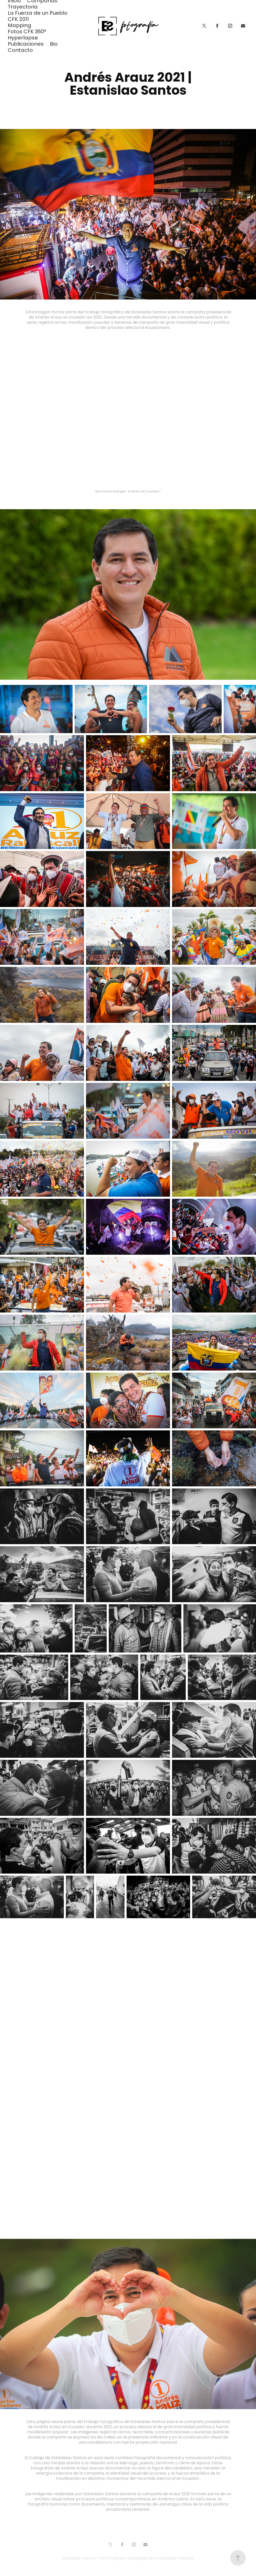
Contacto (20, 50)
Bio (54, 44)
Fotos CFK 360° (27, 32)
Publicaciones (26, 44)
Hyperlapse (23, 38)
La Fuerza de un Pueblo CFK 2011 (37, 16)
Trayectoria (23, 7)
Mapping (19, 26)
